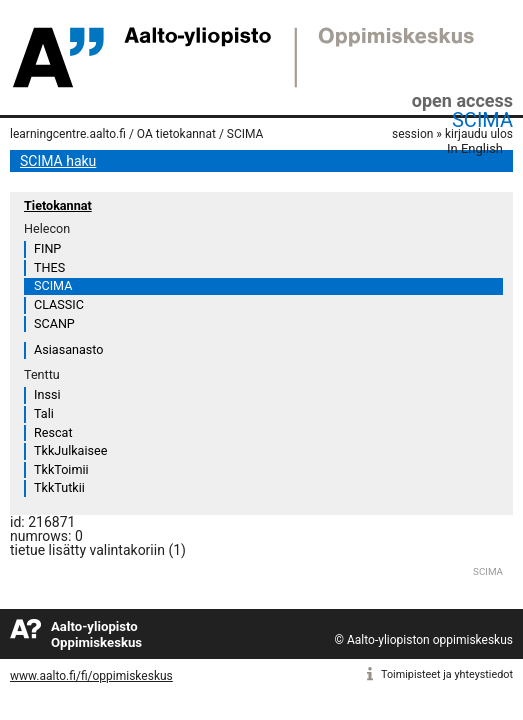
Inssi (47, 394)
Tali (44, 413)
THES (49, 267)
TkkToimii (61, 469)
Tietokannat (58, 205)
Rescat (53, 432)
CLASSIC (59, 304)
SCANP (54, 323)
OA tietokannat (176, 134)
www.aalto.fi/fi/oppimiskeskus (91, 676)
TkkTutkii (59, 487)
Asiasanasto (68, 349)
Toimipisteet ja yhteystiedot (447, 674)
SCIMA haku (58, 161)
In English (475, 148)
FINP (47, 248)
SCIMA (482, 120)
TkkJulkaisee (70, 450)
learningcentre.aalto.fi (68, 134)
